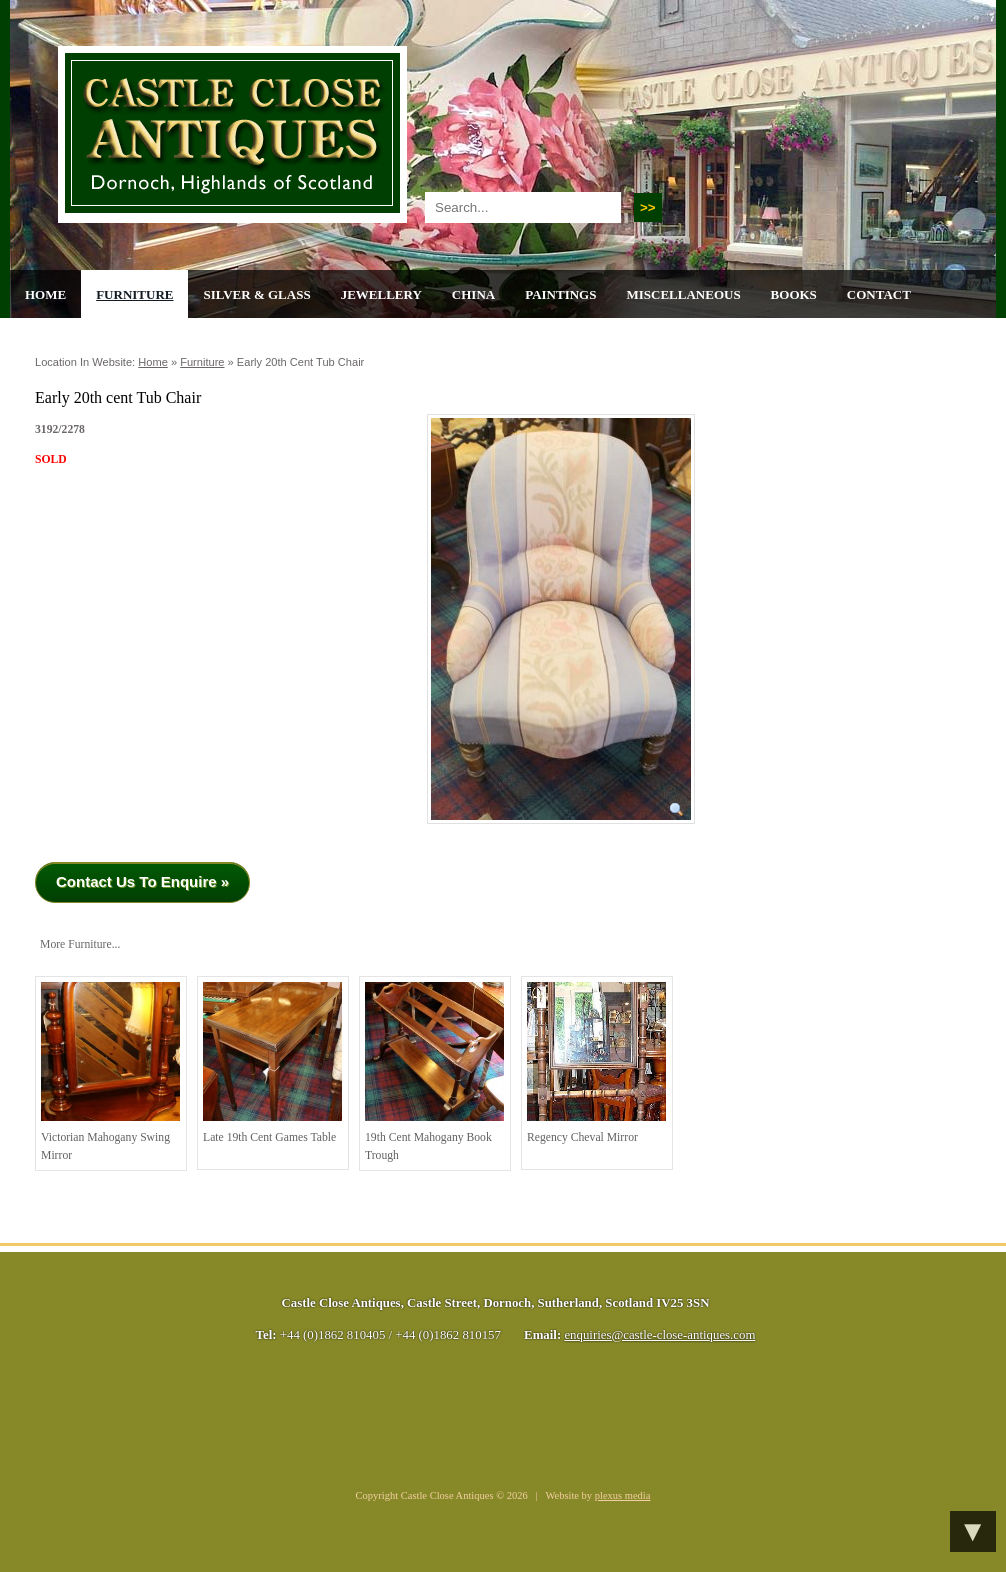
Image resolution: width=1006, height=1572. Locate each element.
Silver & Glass (256, 294)
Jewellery (381, 294)
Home (45, 294)
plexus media (623, 1495)
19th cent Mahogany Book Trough (434, 1072)
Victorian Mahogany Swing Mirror (110, 1072)
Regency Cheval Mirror (596, 1063)
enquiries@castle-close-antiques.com (659, 1335)
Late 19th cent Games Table (272, 1063)
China (473, 294)
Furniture (134, 294)
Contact (879, 294)
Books (794, 294)
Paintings (560, 294)
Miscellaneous (683, 294)
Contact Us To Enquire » (142, 881)
